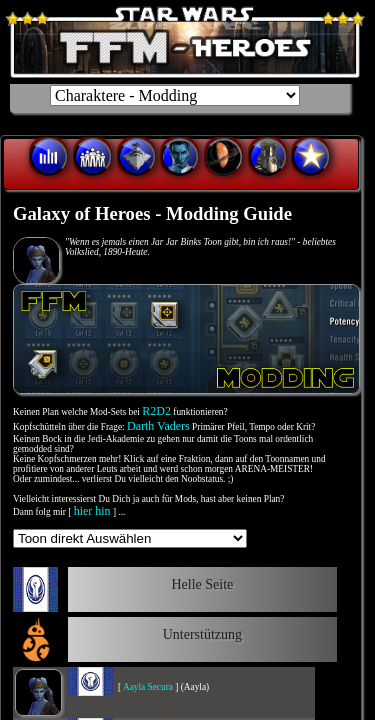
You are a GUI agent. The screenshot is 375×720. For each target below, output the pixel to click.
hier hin (92, 511)
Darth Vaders (158, 426)
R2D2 (156, 411)
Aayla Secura (148, 687)
